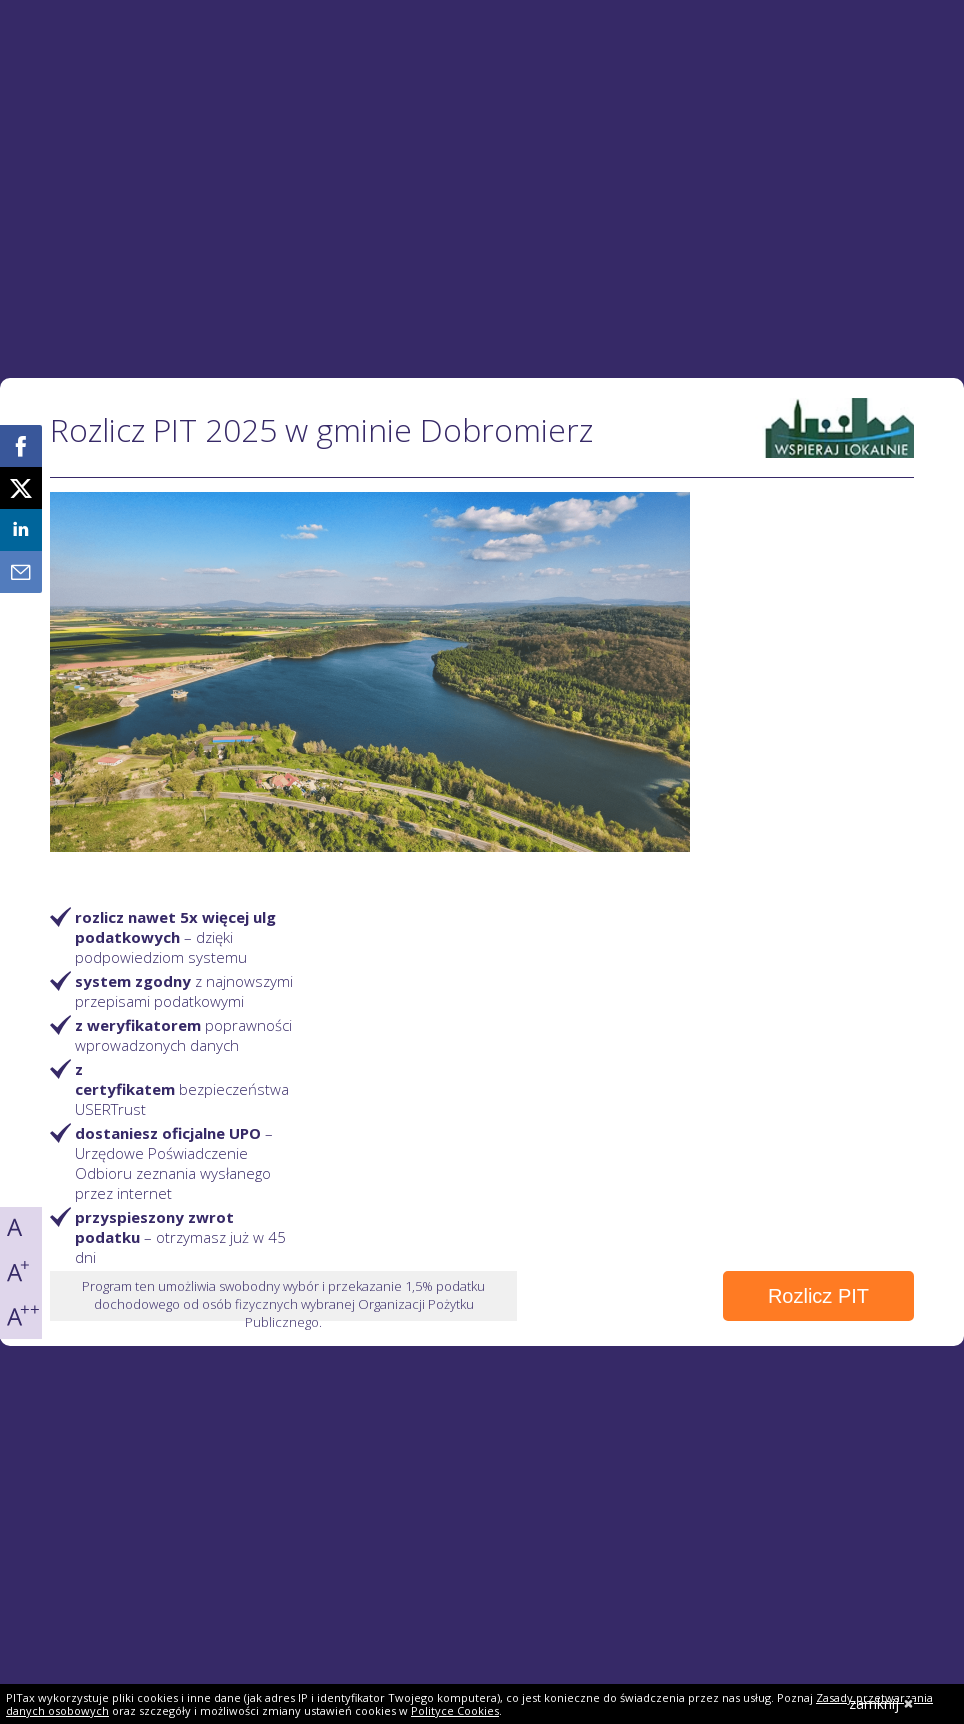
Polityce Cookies (455, 1710)
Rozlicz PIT (818, 1296)
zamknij (881, 1703)
